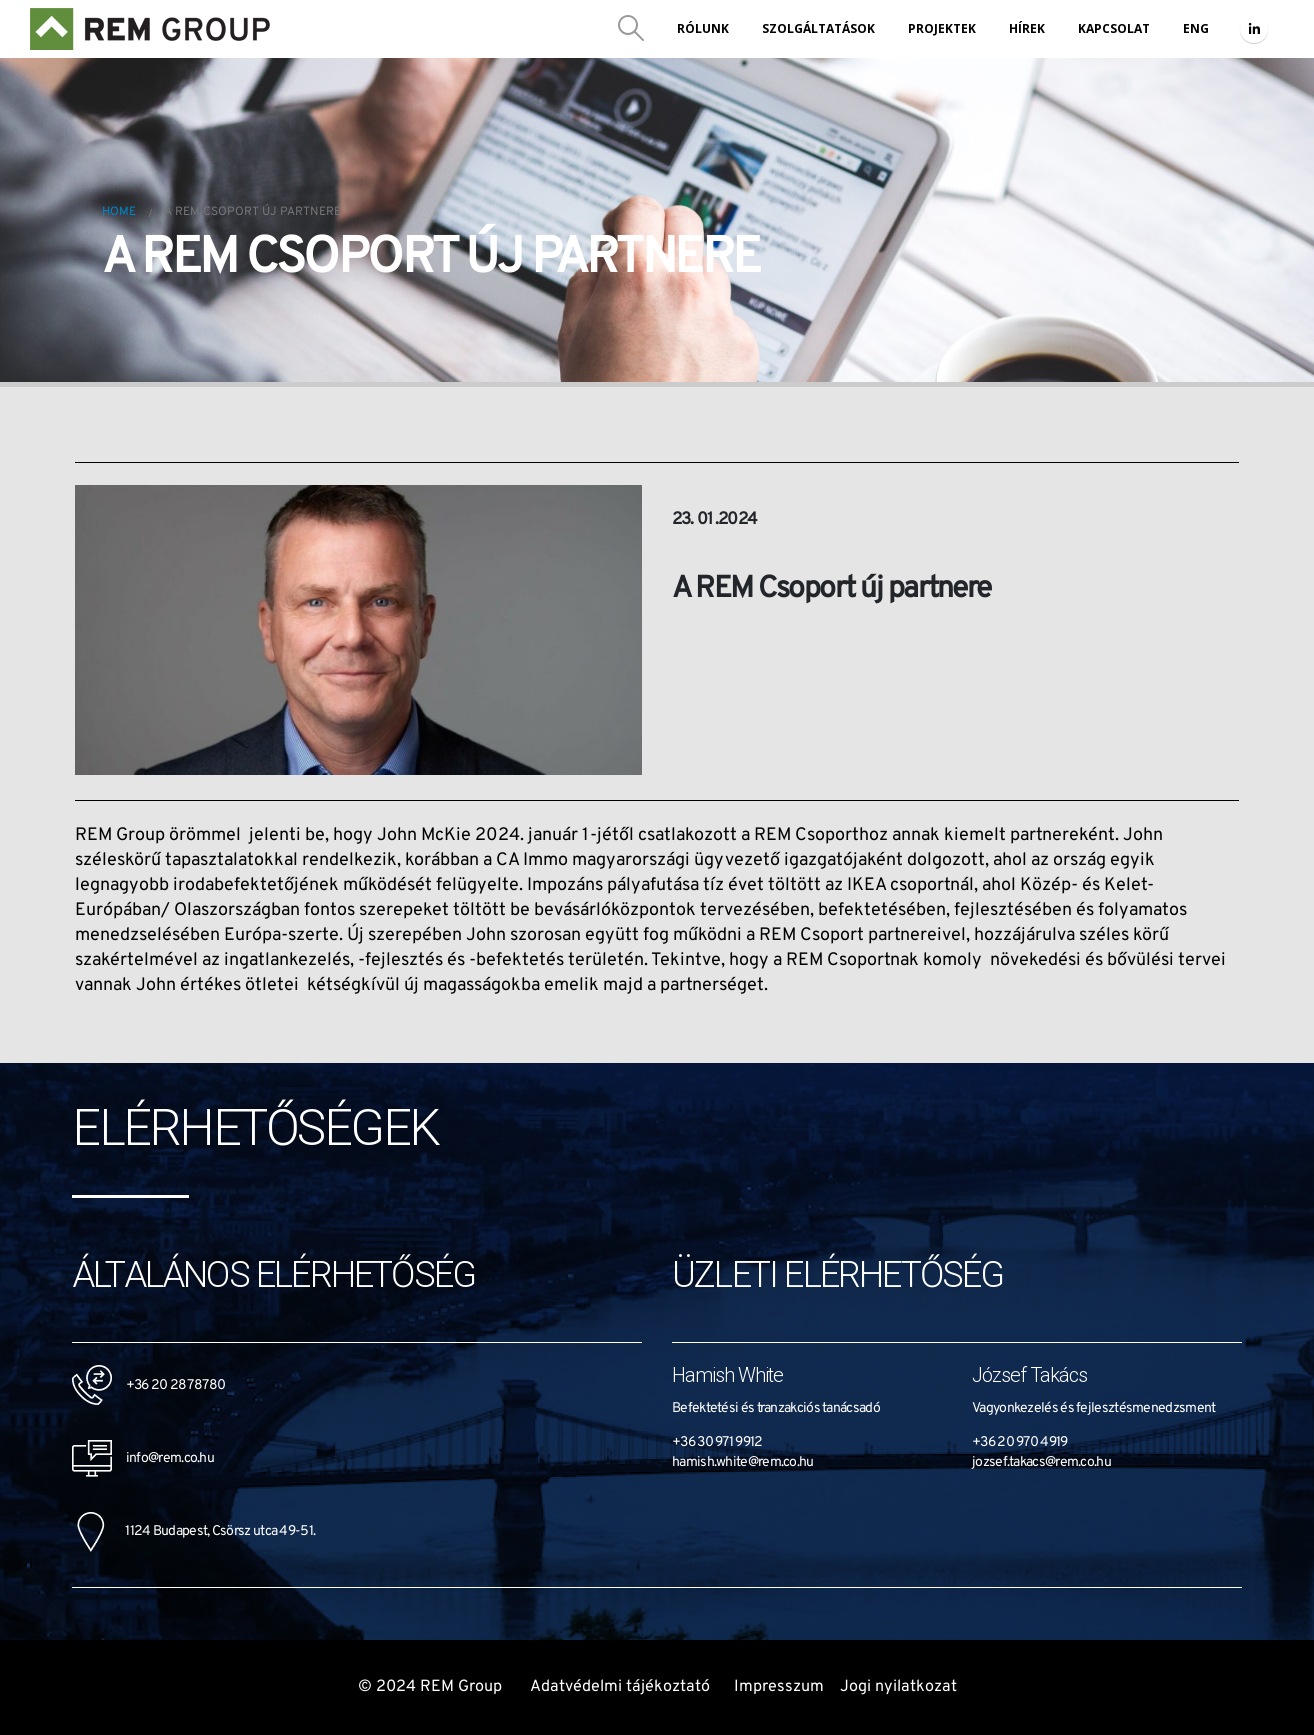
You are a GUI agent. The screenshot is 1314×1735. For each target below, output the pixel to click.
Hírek (1027, 28)
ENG (1196, 28)
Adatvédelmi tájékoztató (620, 1687)
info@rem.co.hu (143, 1458)
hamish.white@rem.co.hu (743, 1462)
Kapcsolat (1114, 28)
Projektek (942, 28)
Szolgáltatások (818, 28)
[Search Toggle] (631, 29)
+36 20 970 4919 (1020, 1442)
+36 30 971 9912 (717, 1442)
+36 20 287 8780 (176, 1384)
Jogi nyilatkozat (898, 1687)
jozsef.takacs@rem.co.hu (1041, 1462)
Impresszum (779, 1687)
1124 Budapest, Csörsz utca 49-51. (193, 1531)
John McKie (424, 835)
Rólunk (703, 28)
